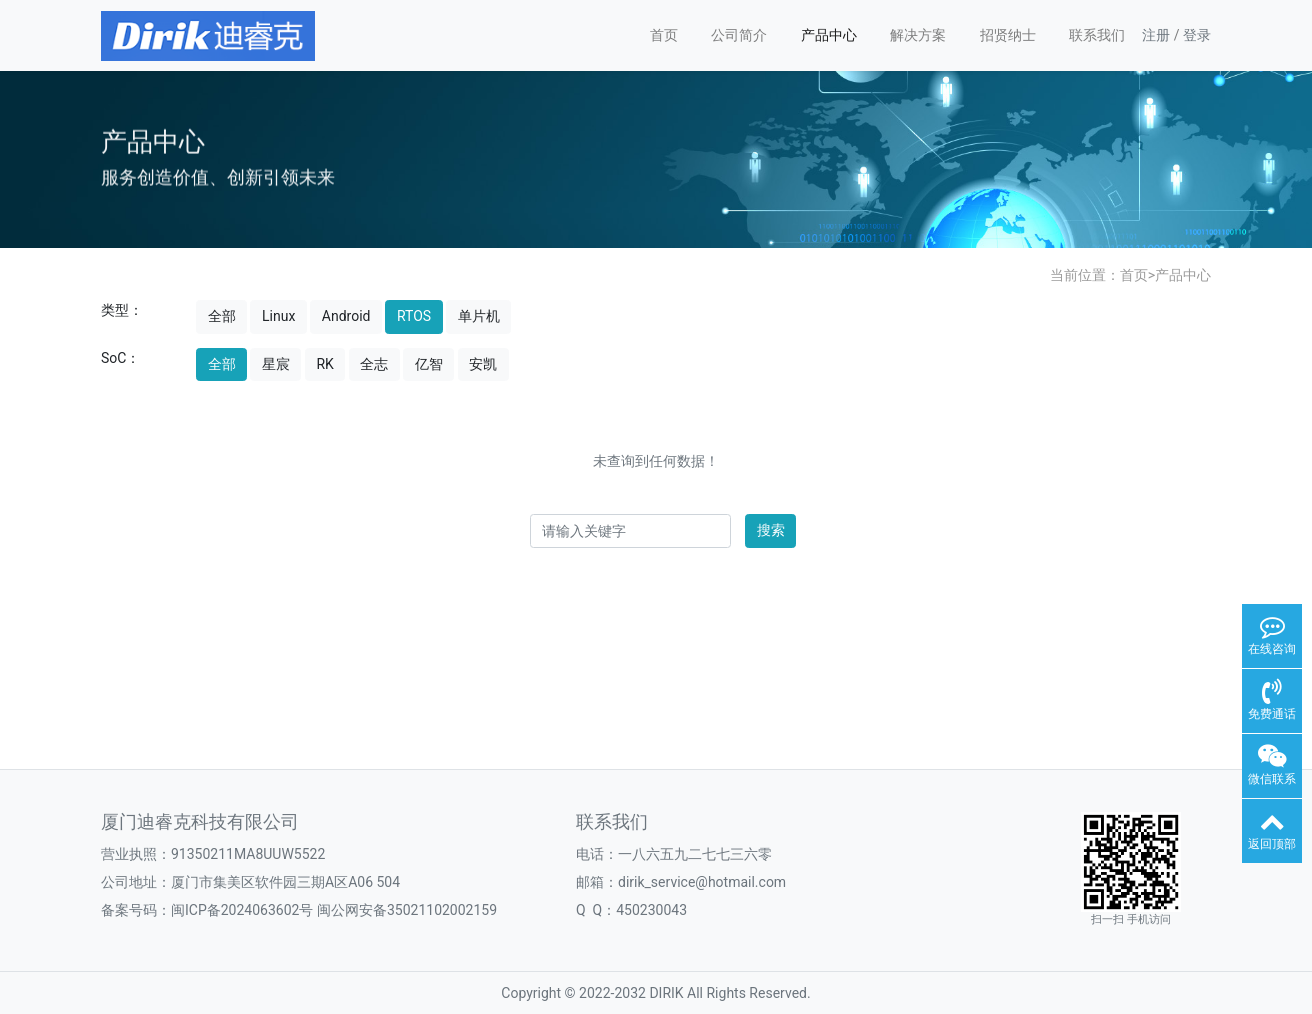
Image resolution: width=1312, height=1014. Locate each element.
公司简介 (739, 35)
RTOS (414, 316)
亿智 (429, 364)
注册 (1156, 35)
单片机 (479, 316)
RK (324, 364)
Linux (278, 316)
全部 (222, 316)
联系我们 (1097, 35)
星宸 (276, 364)
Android (346, 316)
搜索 (771, 530)
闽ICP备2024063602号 (242, 910)
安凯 (483, 364)
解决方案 (918, 35)
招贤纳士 (1008, 35)
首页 (664, 35)
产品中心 (829, 35)
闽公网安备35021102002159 (407, 910)
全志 (374, 364)
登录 (1197, 35)
